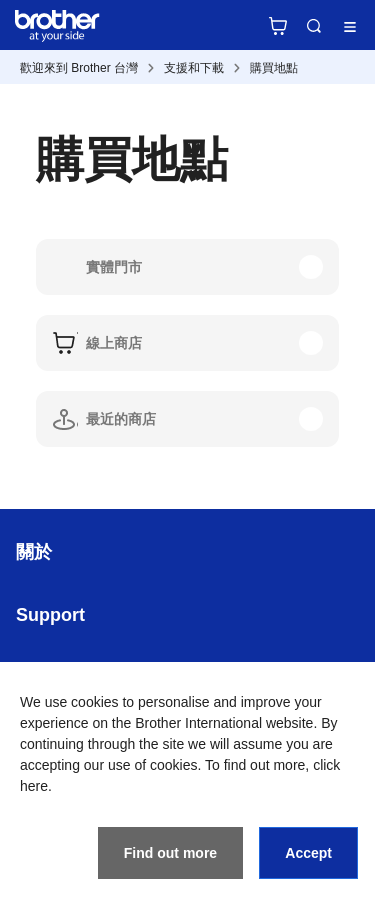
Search (314, 26)
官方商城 (278, 26)
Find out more (170, 853)
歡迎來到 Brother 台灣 (79, 68)
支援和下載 (194, 68)
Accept (308, 853)
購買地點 (274, 68)
